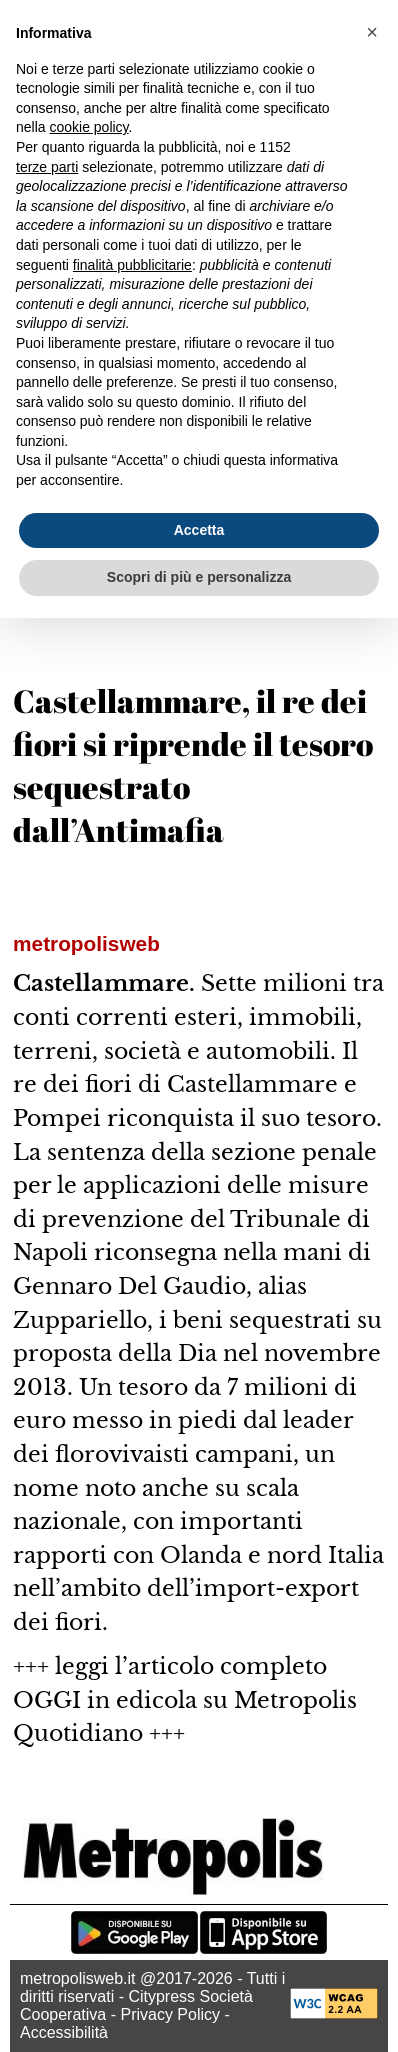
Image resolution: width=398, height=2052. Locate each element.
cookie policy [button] (88, 127)
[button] (372, 32)
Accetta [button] (199, 530)
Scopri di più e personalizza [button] (199, 577)
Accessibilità (64, 2032)
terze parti (47, 167)
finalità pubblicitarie (132, 265)
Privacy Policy (170, 2014)
